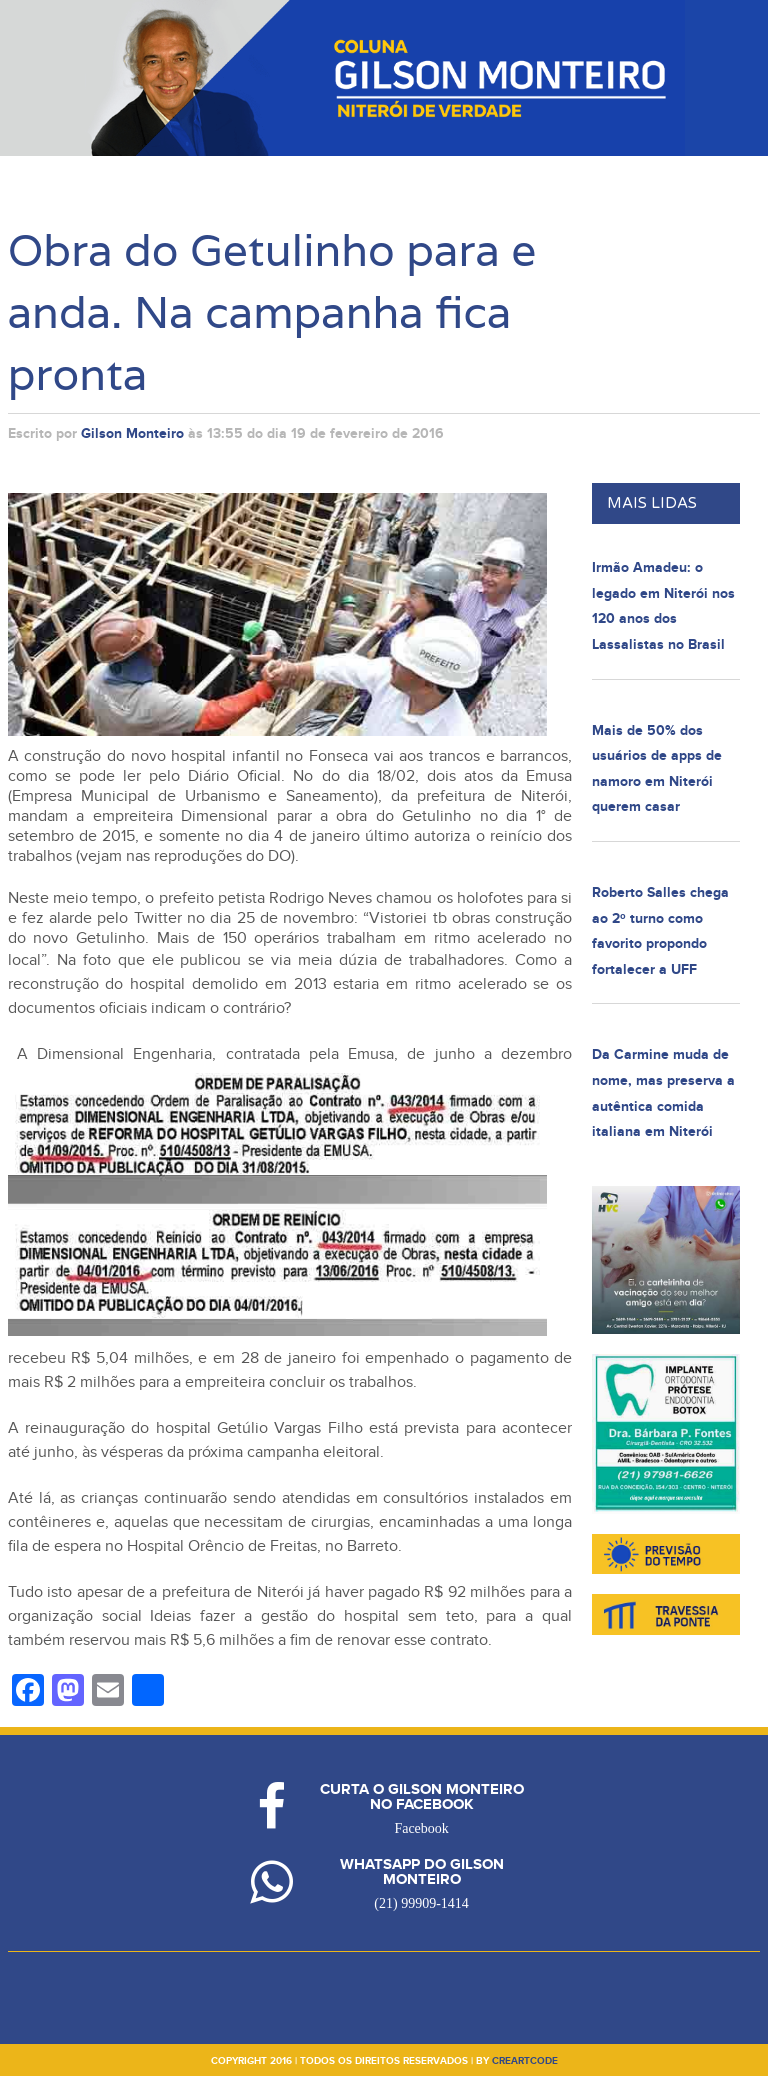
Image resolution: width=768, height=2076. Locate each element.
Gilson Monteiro (132, 433)
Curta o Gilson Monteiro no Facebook (422, 1797)
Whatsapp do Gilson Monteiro (422, 1872)
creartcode (525, 2061)
